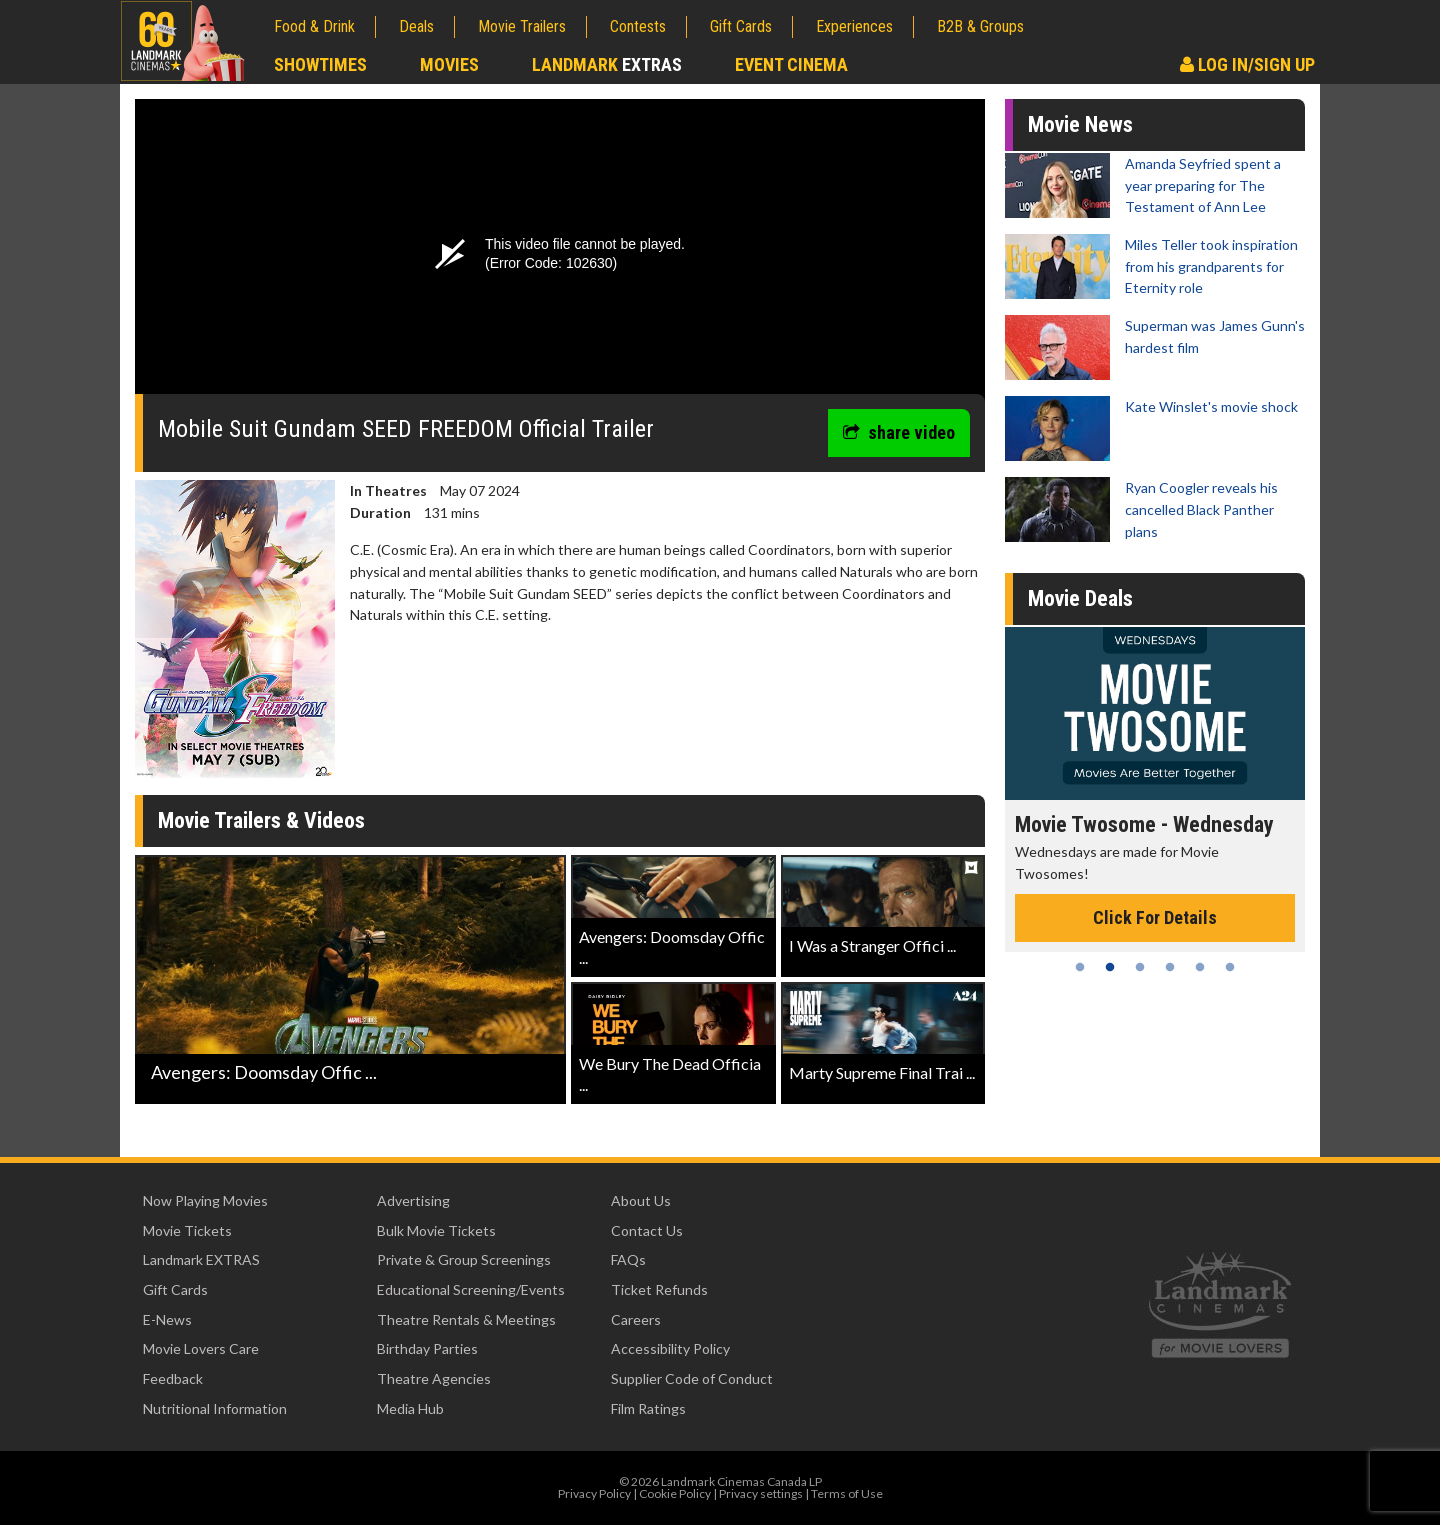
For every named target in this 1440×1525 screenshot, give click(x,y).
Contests (638, 26)
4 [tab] (1170, 967)
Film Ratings (648, 1408)
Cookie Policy (675, 1493)
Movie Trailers (522, 26)
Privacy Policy (594, 1493)
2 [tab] (1110, 967)
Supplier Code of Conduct (692, 1378)
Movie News (1080, 124)
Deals (416, 26)
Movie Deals (1080, 598)
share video (899, 432)
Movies (449, 64)
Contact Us (647, 1230)
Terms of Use (847, 1493)
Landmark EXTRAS (201, 1259)
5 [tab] (1200, 967)
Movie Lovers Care (201, 1348)
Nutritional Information (215, 1408)
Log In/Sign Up (1247, 64)
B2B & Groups (980, 26)
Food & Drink (314, 26)
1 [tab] (1080, 967)
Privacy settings (761, 1493)
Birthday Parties (427, 1348)
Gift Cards (741, 26)
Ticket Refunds (659, 1289)
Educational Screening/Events (471, 1289)
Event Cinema (791, 64)
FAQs (628, 1259)
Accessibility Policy (670, 1348)
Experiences (854, 26)
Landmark (607, 64)
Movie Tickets (187, 1230)
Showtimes (320, 64)
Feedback (173, 1378)
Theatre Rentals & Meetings (466, 1319)
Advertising (413, 1200)
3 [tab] (1140, 967)
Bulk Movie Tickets (436, 1230)
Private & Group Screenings (464, 1259)
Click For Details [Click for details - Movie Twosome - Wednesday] (1155, 917)
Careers (636, 1319)
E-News (167, 1319)
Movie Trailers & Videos (261, 820)
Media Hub (410, 1408)
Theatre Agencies (434, 1378)
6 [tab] (1230, 967)
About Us (641, 1200)
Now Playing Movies (205, 1200)
